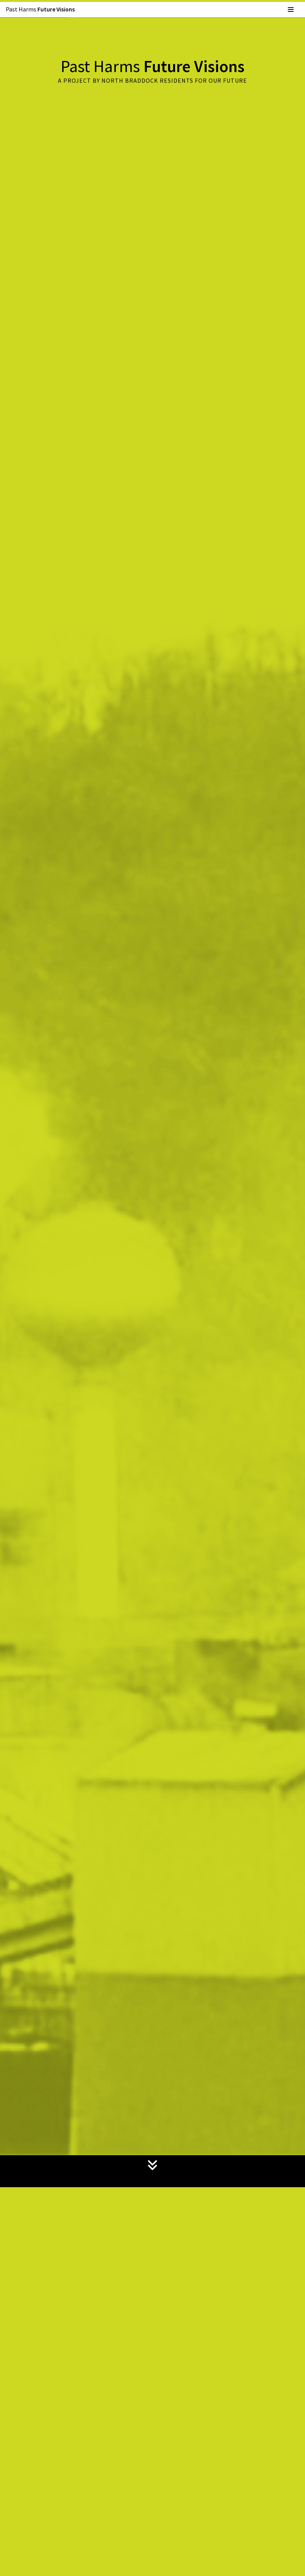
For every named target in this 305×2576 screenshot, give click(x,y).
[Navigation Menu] (290, 9)
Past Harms (40, 9)
